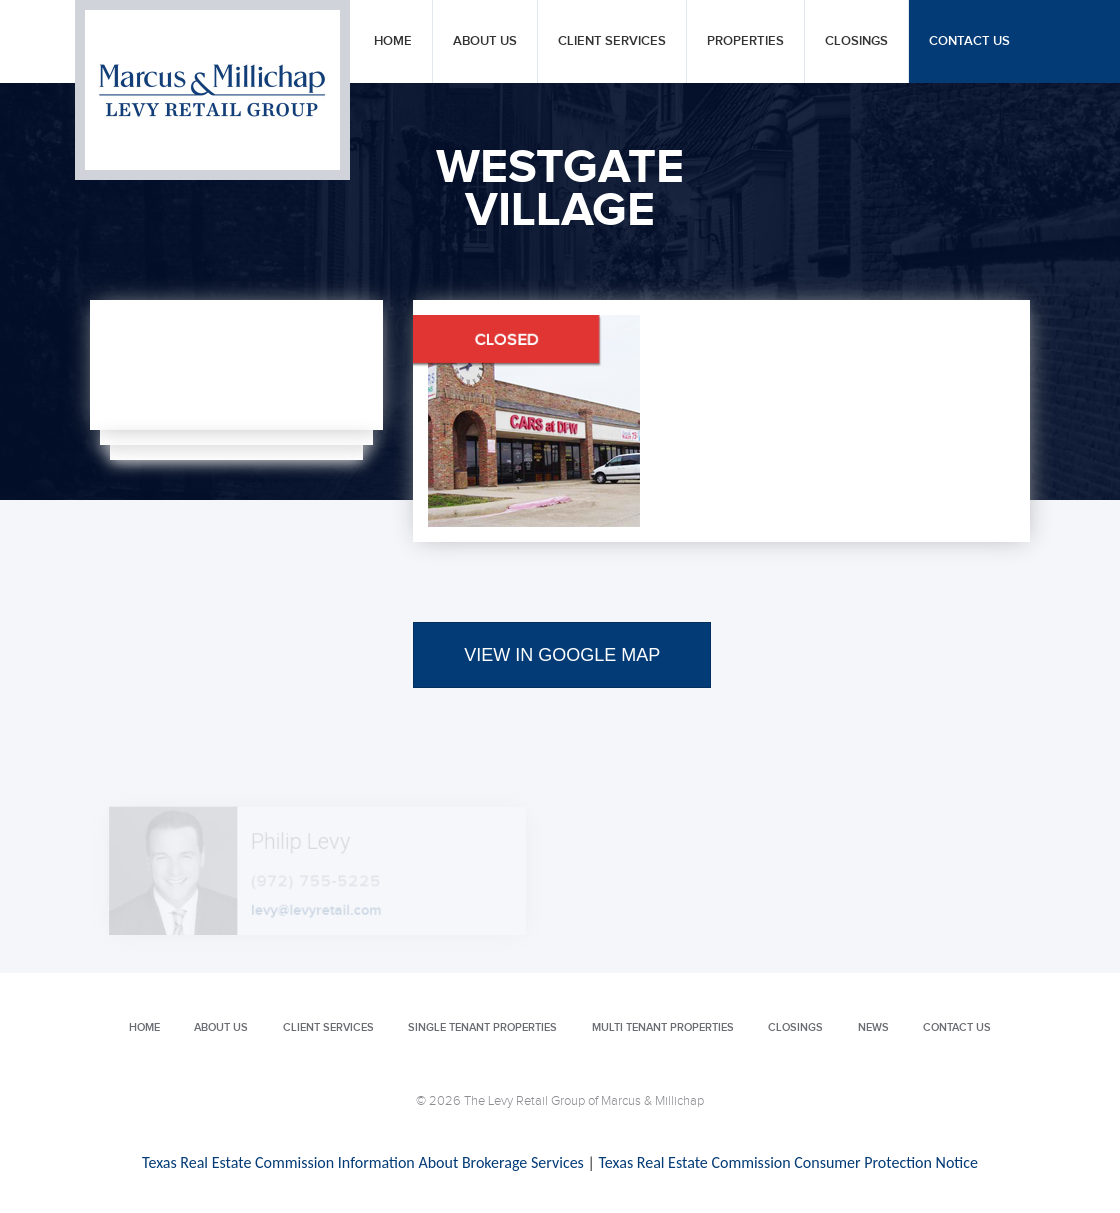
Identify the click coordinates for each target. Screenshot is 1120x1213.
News (873, 1027)
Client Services (612, 41)
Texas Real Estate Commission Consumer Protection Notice (787, 1162)
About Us (485, 41)
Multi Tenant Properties (663, 1027)
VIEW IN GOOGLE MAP (562, 655)
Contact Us (969, 41)
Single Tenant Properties (482, 1027)
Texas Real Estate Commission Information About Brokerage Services (363, 1162)
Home (393, 41)
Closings (856, 41)
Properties (745, 41)
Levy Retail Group (212, 90)
